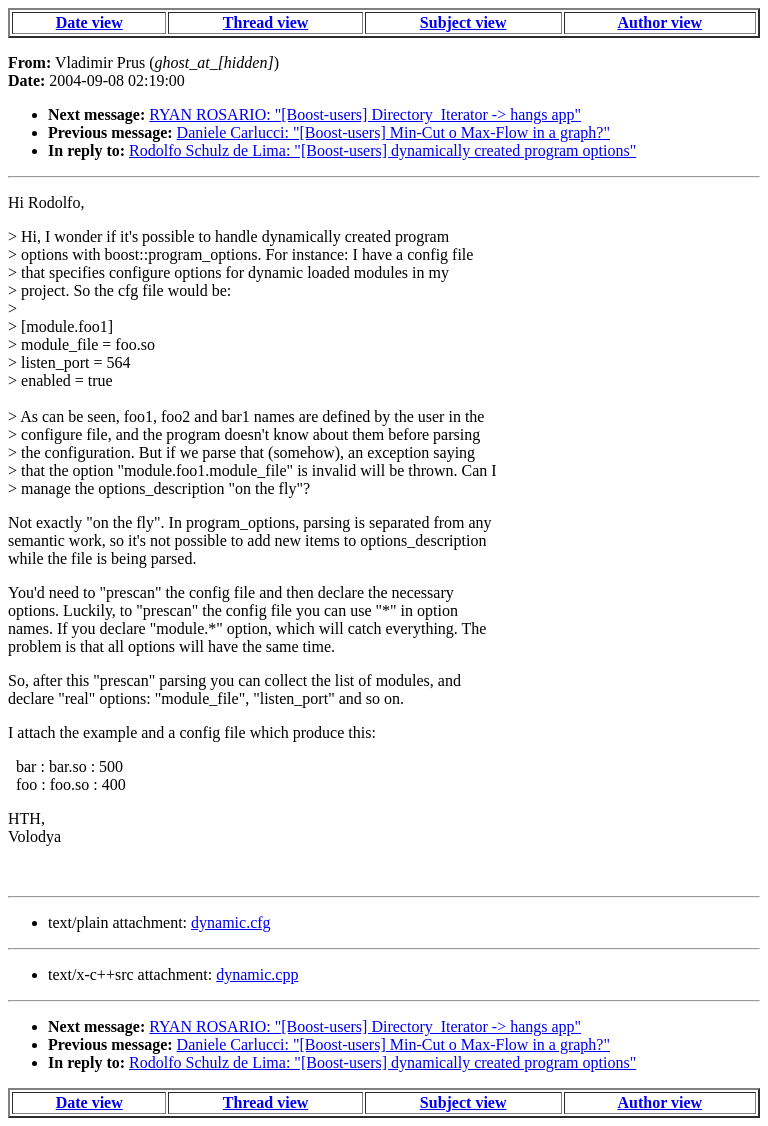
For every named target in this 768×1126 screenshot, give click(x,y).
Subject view (463, 22)
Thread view (265, 22)
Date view (89, 22)
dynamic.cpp (257, 974)
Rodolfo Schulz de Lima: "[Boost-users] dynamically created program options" (382, 150)
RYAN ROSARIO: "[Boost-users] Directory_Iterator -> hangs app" (365, 114)
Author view (660, 22)
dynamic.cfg (231, 922)
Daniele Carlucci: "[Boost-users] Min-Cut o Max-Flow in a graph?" (393, 132)
